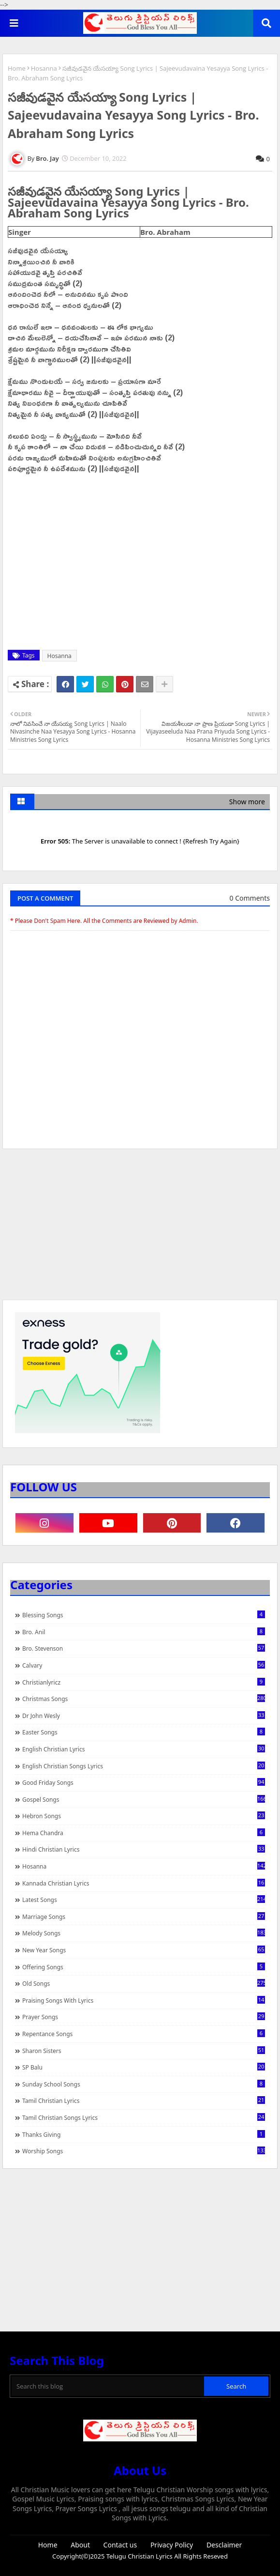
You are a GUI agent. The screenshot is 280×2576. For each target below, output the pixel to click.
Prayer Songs (143, 2016)
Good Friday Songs (143, 1782)
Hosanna (44, 68)
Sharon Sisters (143, 2050)
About (80, 2544)
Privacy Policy (171, 2544)
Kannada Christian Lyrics (143, 1883)
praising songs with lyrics (143, 2000)
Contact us (120, 2544)
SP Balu (143, 2067)
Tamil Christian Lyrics (143, 2100)
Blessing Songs (143, 1614)
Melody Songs (143, 1933)
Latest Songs (143, 1899)
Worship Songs (143, 2151)
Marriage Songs (143, 1916)
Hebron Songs (143, 1815)
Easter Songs (143, 1732)
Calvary (143, 1665)
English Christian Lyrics (143, 1749)
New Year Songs (143, 1950)
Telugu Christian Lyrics (140, 2556)
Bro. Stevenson (143, 1648)
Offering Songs (143, 1967)
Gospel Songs (143, 1799)
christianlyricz (143, 1682)
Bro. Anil (143, 1631)
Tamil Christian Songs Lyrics (143, 2117)
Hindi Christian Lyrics (143, 1849)
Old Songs (143, 1983)
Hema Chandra (143, 1832)
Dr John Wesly (143, 1715)
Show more (247, 801)
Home (17, 68)
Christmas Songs (143, 1698)
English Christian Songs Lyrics (143, 1766)
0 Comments (250, 898)
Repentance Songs (143, 2033)
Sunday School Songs (143, 2084)
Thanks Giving (143, 2134)
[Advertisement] (140, 1229)
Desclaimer (224, 2544)
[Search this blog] (108, 2386)
